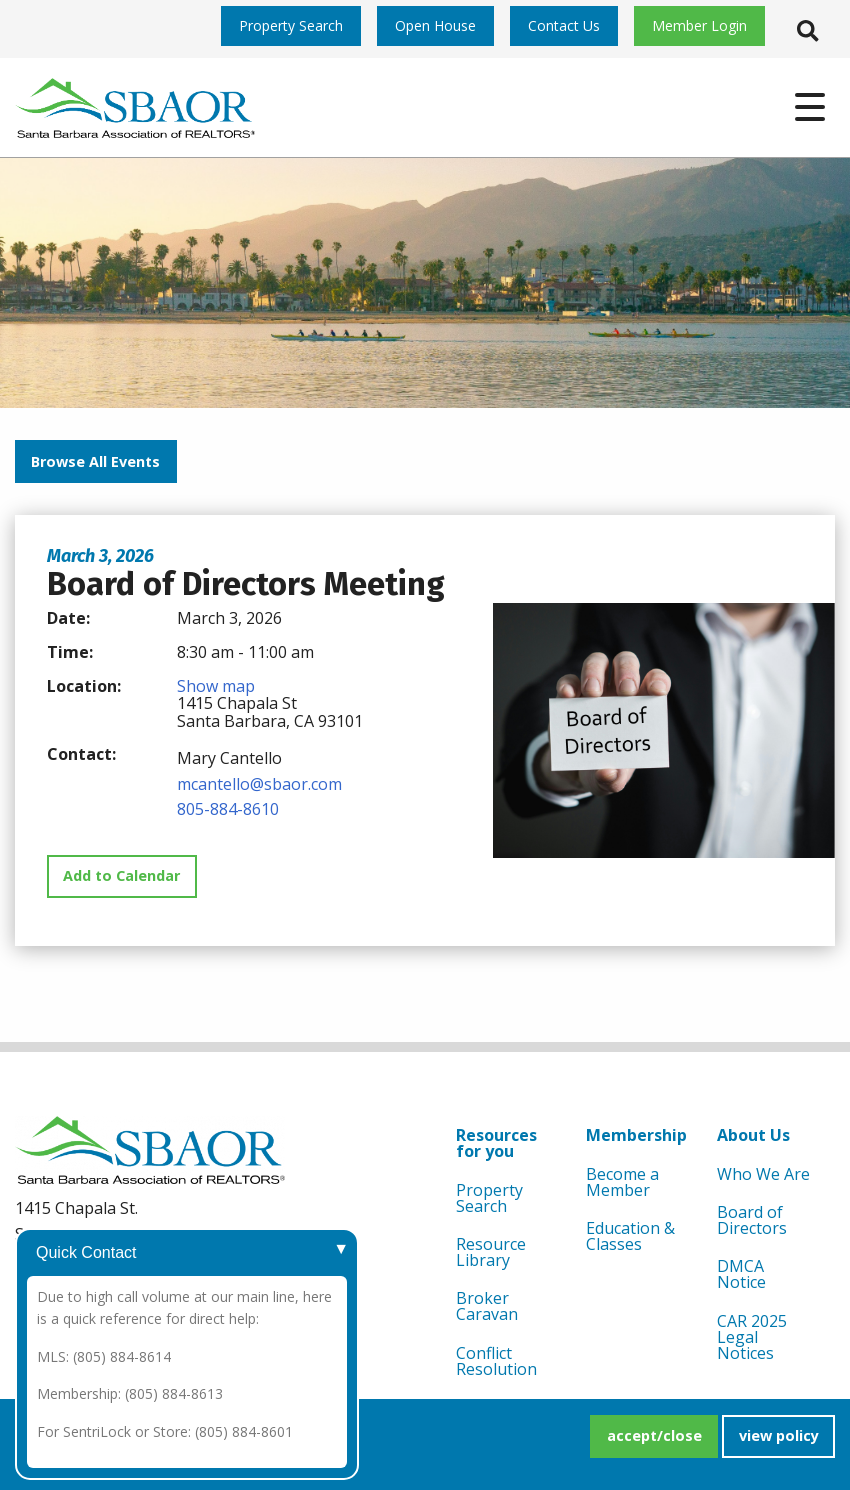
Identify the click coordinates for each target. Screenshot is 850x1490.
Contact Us (564, 25)
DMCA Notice (741, 1274)
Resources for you (496, 1143)
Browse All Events (95, 461)
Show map (216, 686)
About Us (753, 1135)
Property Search (291, 25)
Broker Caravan (487, 1306)
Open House (435, 25)
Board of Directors (752, 1220)
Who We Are (763, 1174)
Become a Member (622, 1182)
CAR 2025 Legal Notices (752, 1337)
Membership (636, 1135)
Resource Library (491, 1252)
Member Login (699, 25)
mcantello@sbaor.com (259, 784)
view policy (779, 1435)
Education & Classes (630, 1236)
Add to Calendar (121, 875)
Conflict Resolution (496, 1361)
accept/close (654, 1435)
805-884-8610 (228, 809)
